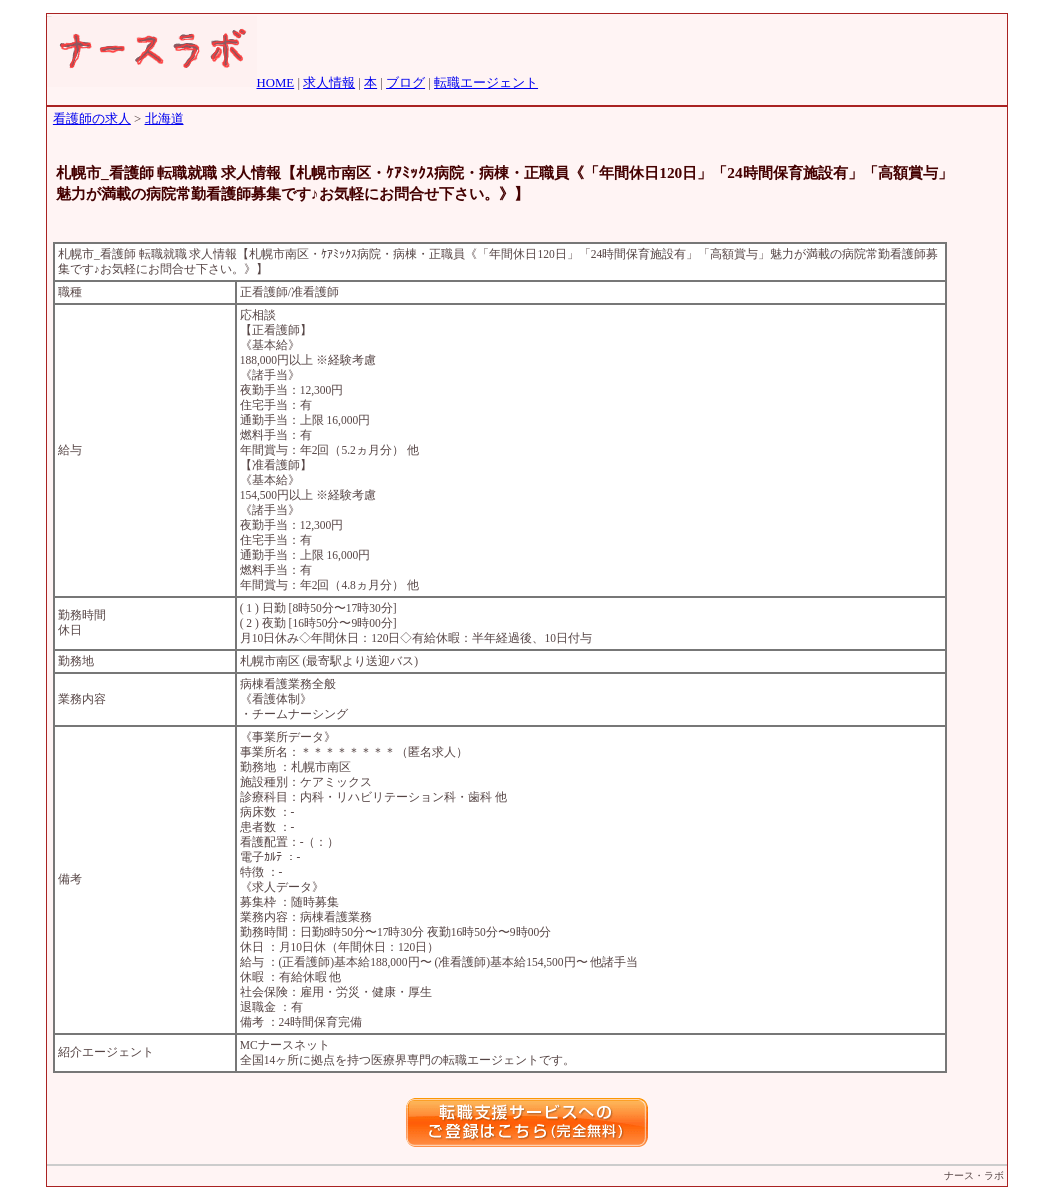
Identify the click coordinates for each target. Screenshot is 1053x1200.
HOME (276, 83)
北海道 (164, 119)
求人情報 (329, 83)
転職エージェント (486, 83)
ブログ (405, 83)
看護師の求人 (92, 119)
